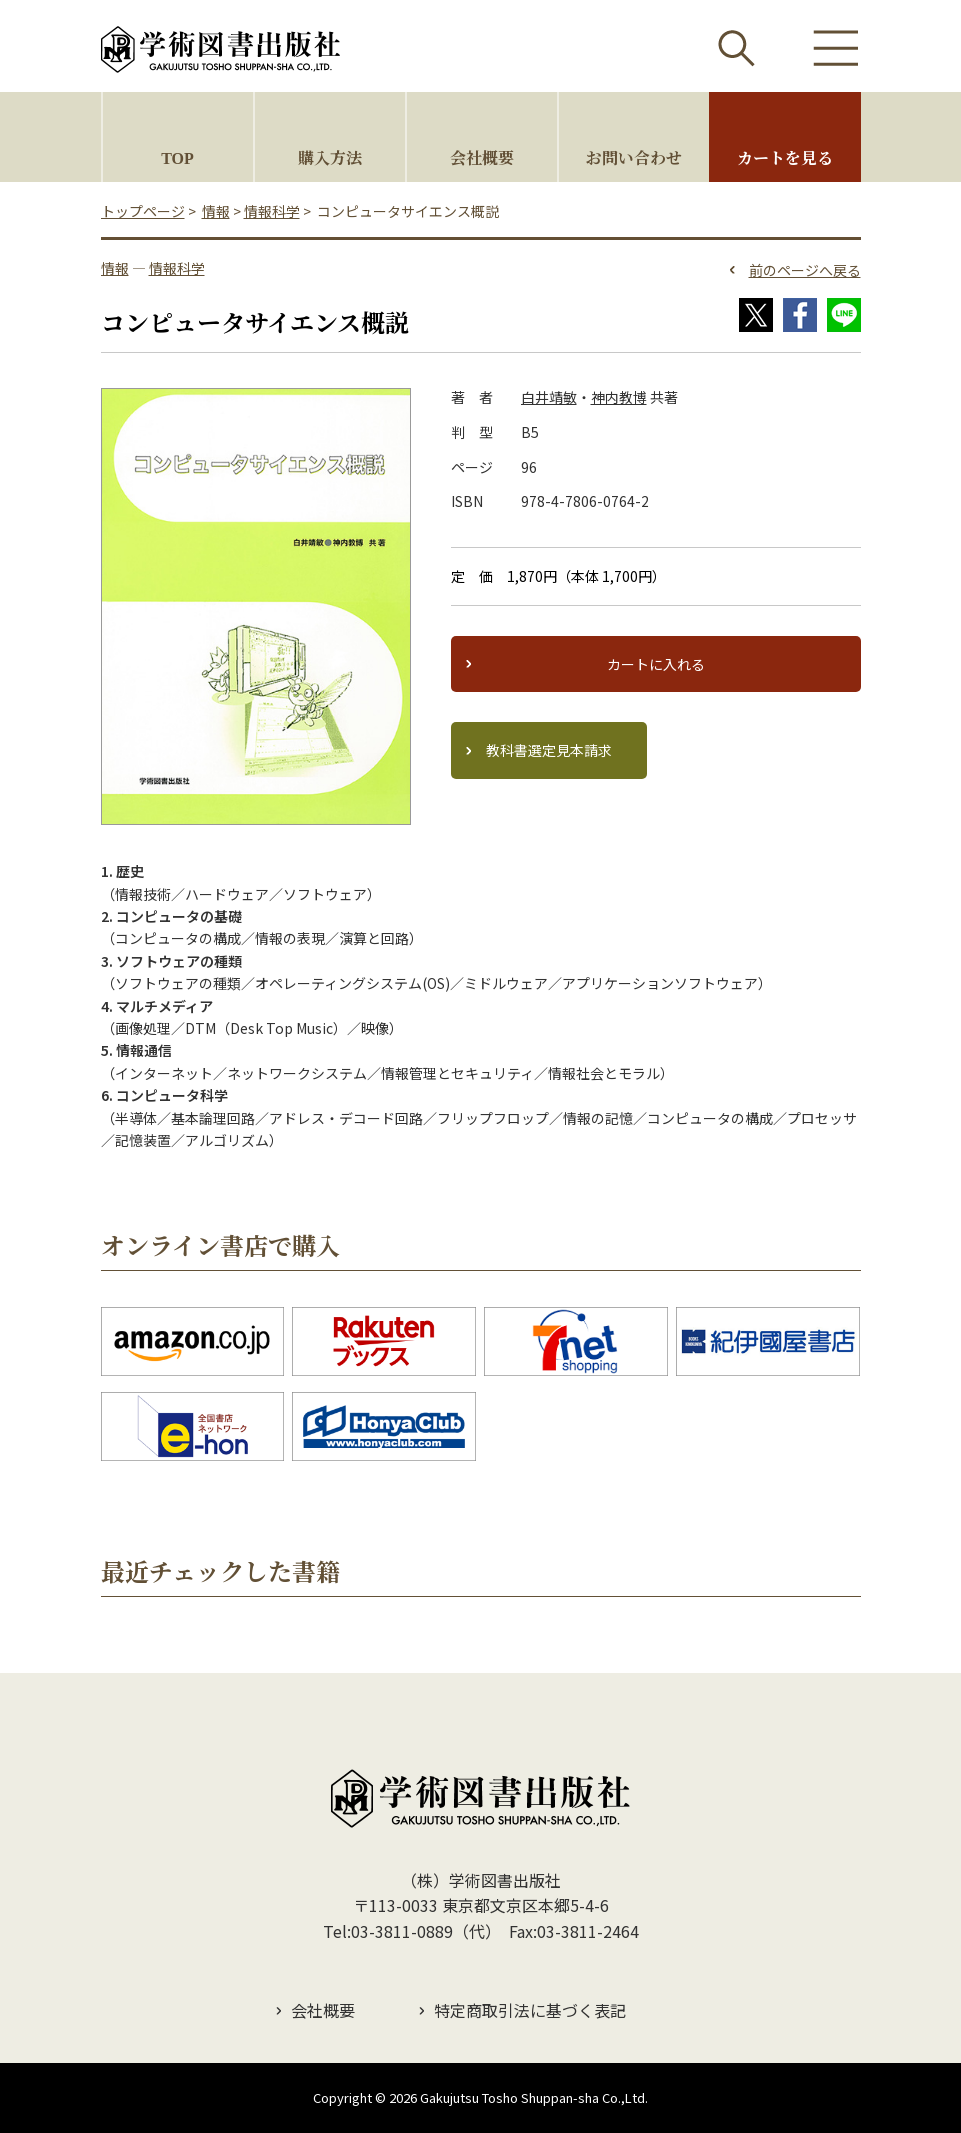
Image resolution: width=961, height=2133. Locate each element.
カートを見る (785, 157)
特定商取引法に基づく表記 (530, 2010)
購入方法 (330, 157)
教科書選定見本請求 (549, 750)
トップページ (143, 211)
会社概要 (482, 157)
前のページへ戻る (805, 270)
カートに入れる (656, 664)
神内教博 (619, 397)
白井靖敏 (549, 397)
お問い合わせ (634, 157)
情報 (216, 211)
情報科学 (272, 211)
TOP (177, 157)
